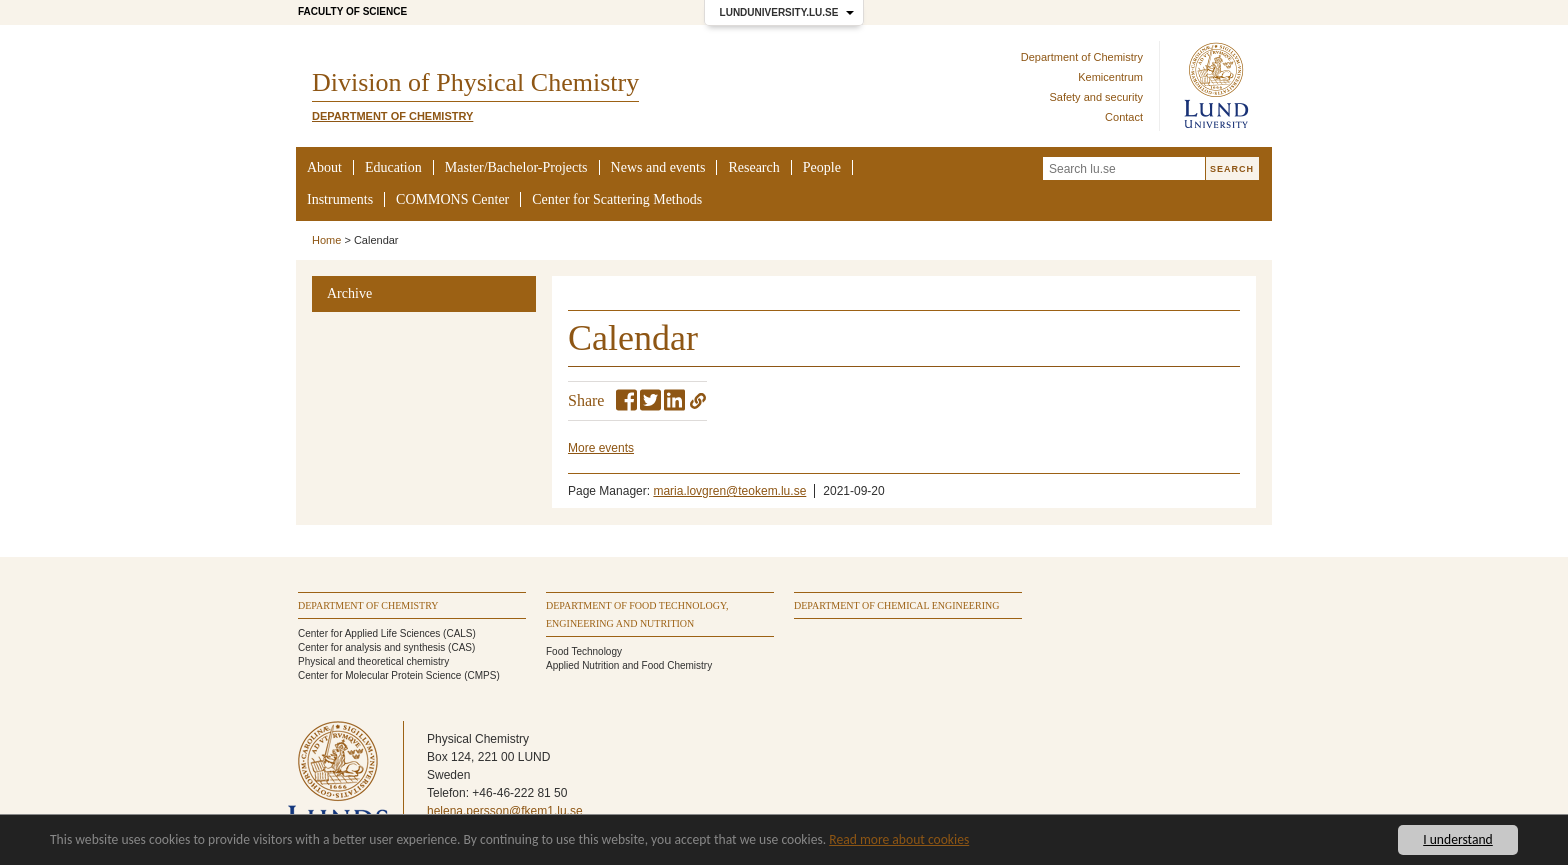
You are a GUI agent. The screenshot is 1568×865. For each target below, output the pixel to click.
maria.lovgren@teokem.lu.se (729, 491)
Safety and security (1096, 97)
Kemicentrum (1110, 77)
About (324, 167)
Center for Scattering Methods (617, 199)
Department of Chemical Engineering (896, 605)
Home (326, 240)
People (822, 167)
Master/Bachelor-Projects (516, 167)
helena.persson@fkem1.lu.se (505, 811)
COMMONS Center (452, 199)
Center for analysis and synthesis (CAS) (386, 647)
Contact (1124, 117)
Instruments (340, 199)
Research (753, 167)
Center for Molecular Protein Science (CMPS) (399, 675)
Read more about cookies (899, 840)
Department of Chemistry (392, 116)
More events (601, 448)
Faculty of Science (352, 11)
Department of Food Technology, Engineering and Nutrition (637, 614)
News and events (658, 167)
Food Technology (584, 651)
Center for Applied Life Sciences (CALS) (387, 633)
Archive (349, 293)
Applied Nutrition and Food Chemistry (629, 665)
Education (393, 167)
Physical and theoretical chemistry (373, 661)
